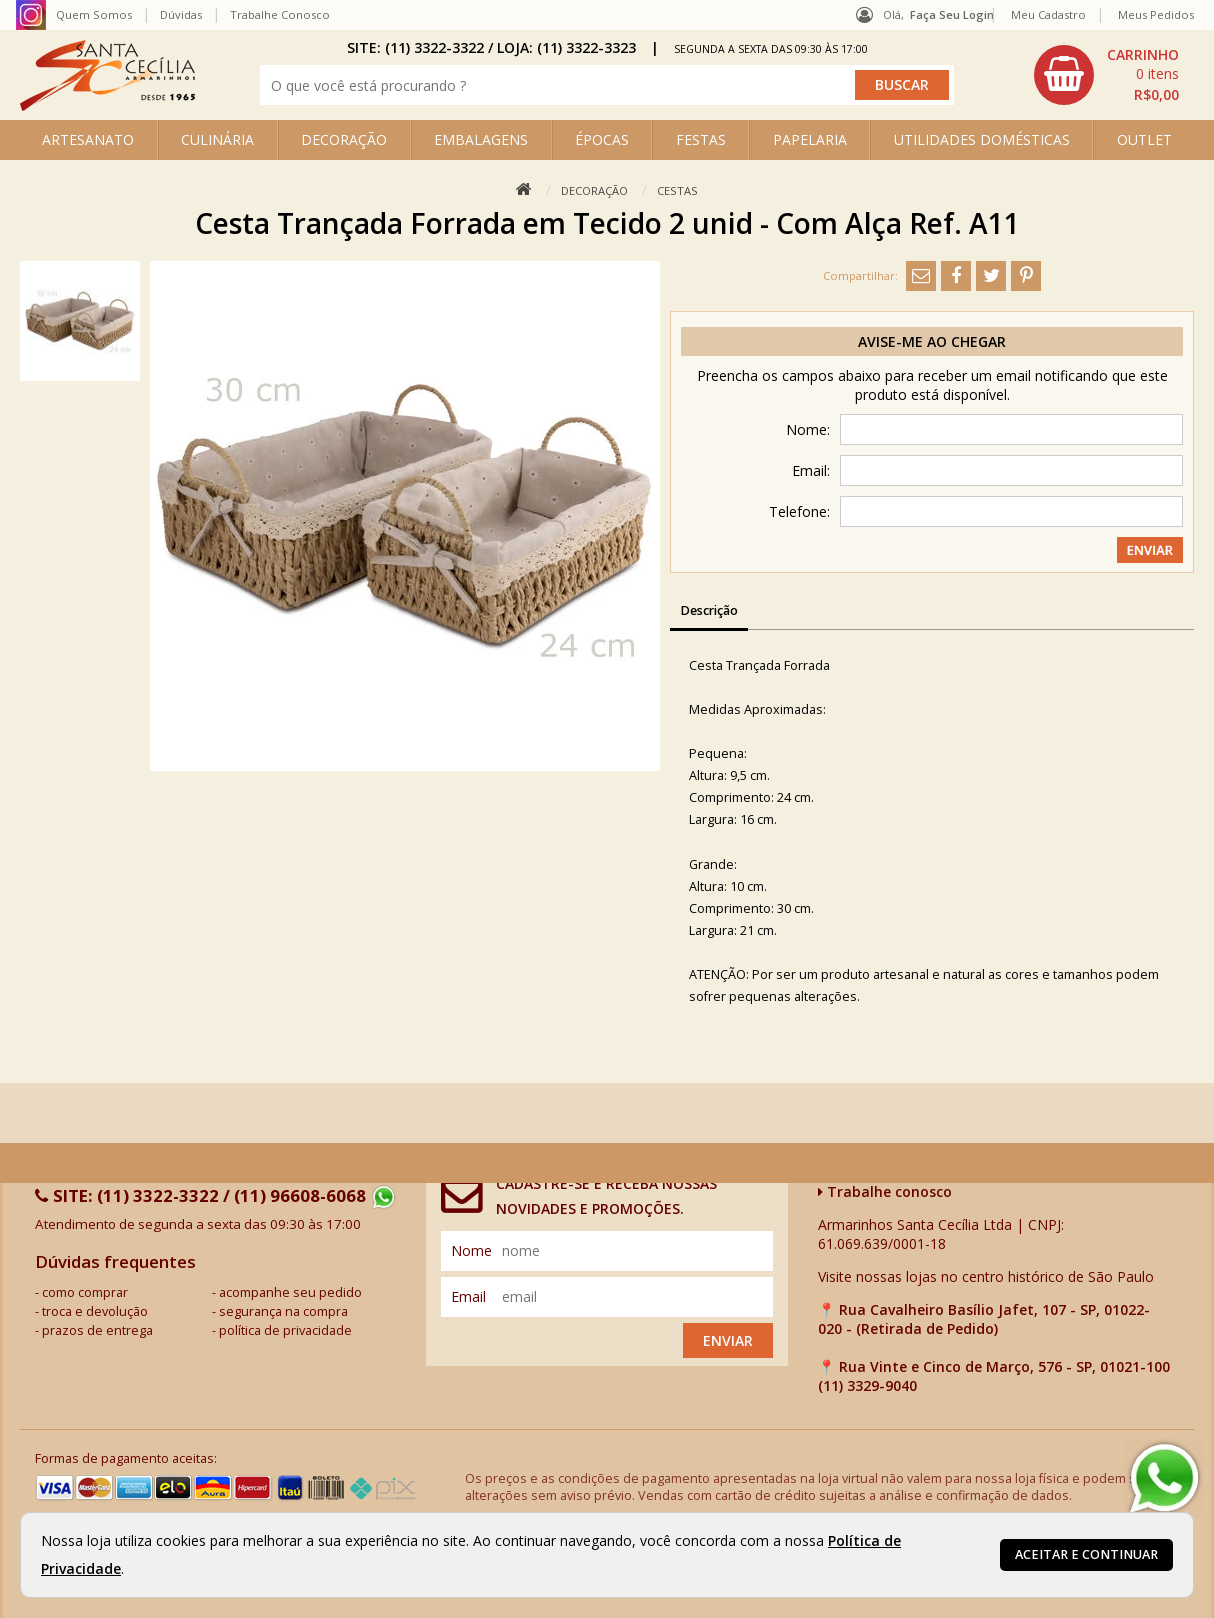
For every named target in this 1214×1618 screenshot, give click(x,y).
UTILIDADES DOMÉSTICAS (982, 139)
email (468, 1296)
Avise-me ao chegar (932, 341)
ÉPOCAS (602, 139)
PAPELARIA (810, 139)
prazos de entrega (97, 1330)
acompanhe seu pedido (290, 1292)
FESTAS (701, 139)
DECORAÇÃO (344, 139)
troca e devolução (95, 1311)
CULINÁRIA (217, 139)
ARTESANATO (88, 139)
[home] (107, 105)
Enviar (728, 1340)
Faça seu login (952, 14)
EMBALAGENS (481, 139)
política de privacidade (285, 1330)
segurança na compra (283, 1311)
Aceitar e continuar (1086, 1554)
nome (471, 1250)
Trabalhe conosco (885, 1191)
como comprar (85, 1292)
